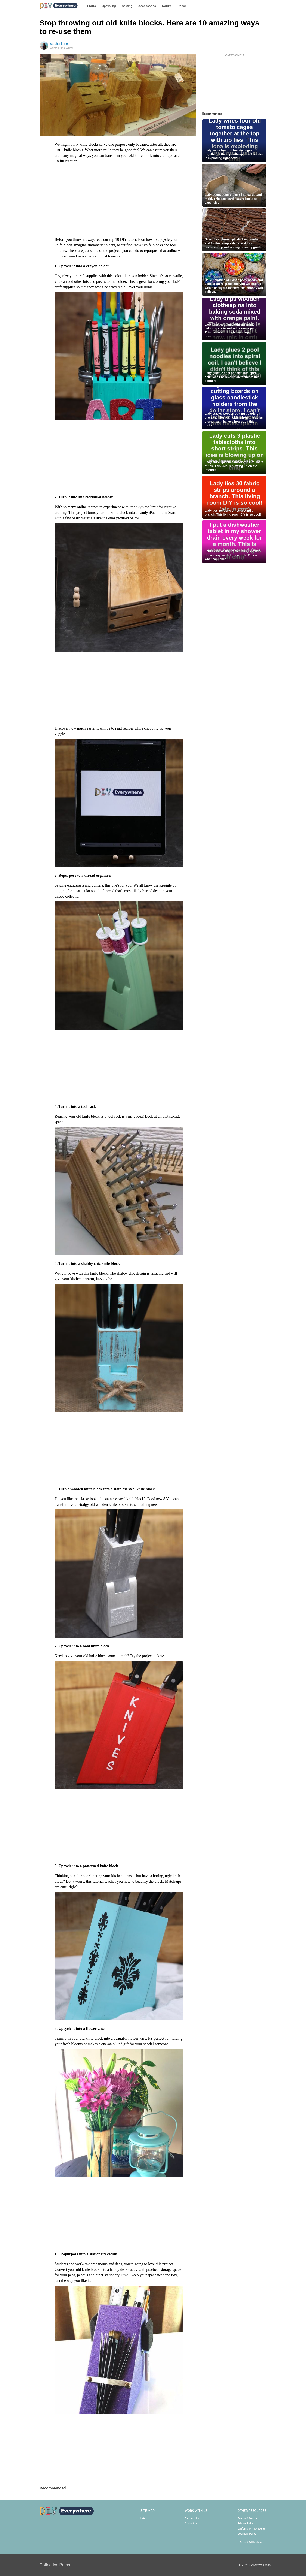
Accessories (147, 6)
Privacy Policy (245, 2523)
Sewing (127, 6)
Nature (166, 6)
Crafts (91, 6)
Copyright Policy (247, 2533)
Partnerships (192, 2518)
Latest (144, 2518)
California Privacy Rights (251, 2528)
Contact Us (191, 2523)
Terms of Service (247, 2518)
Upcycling (109, 6)
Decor (182, 6)
